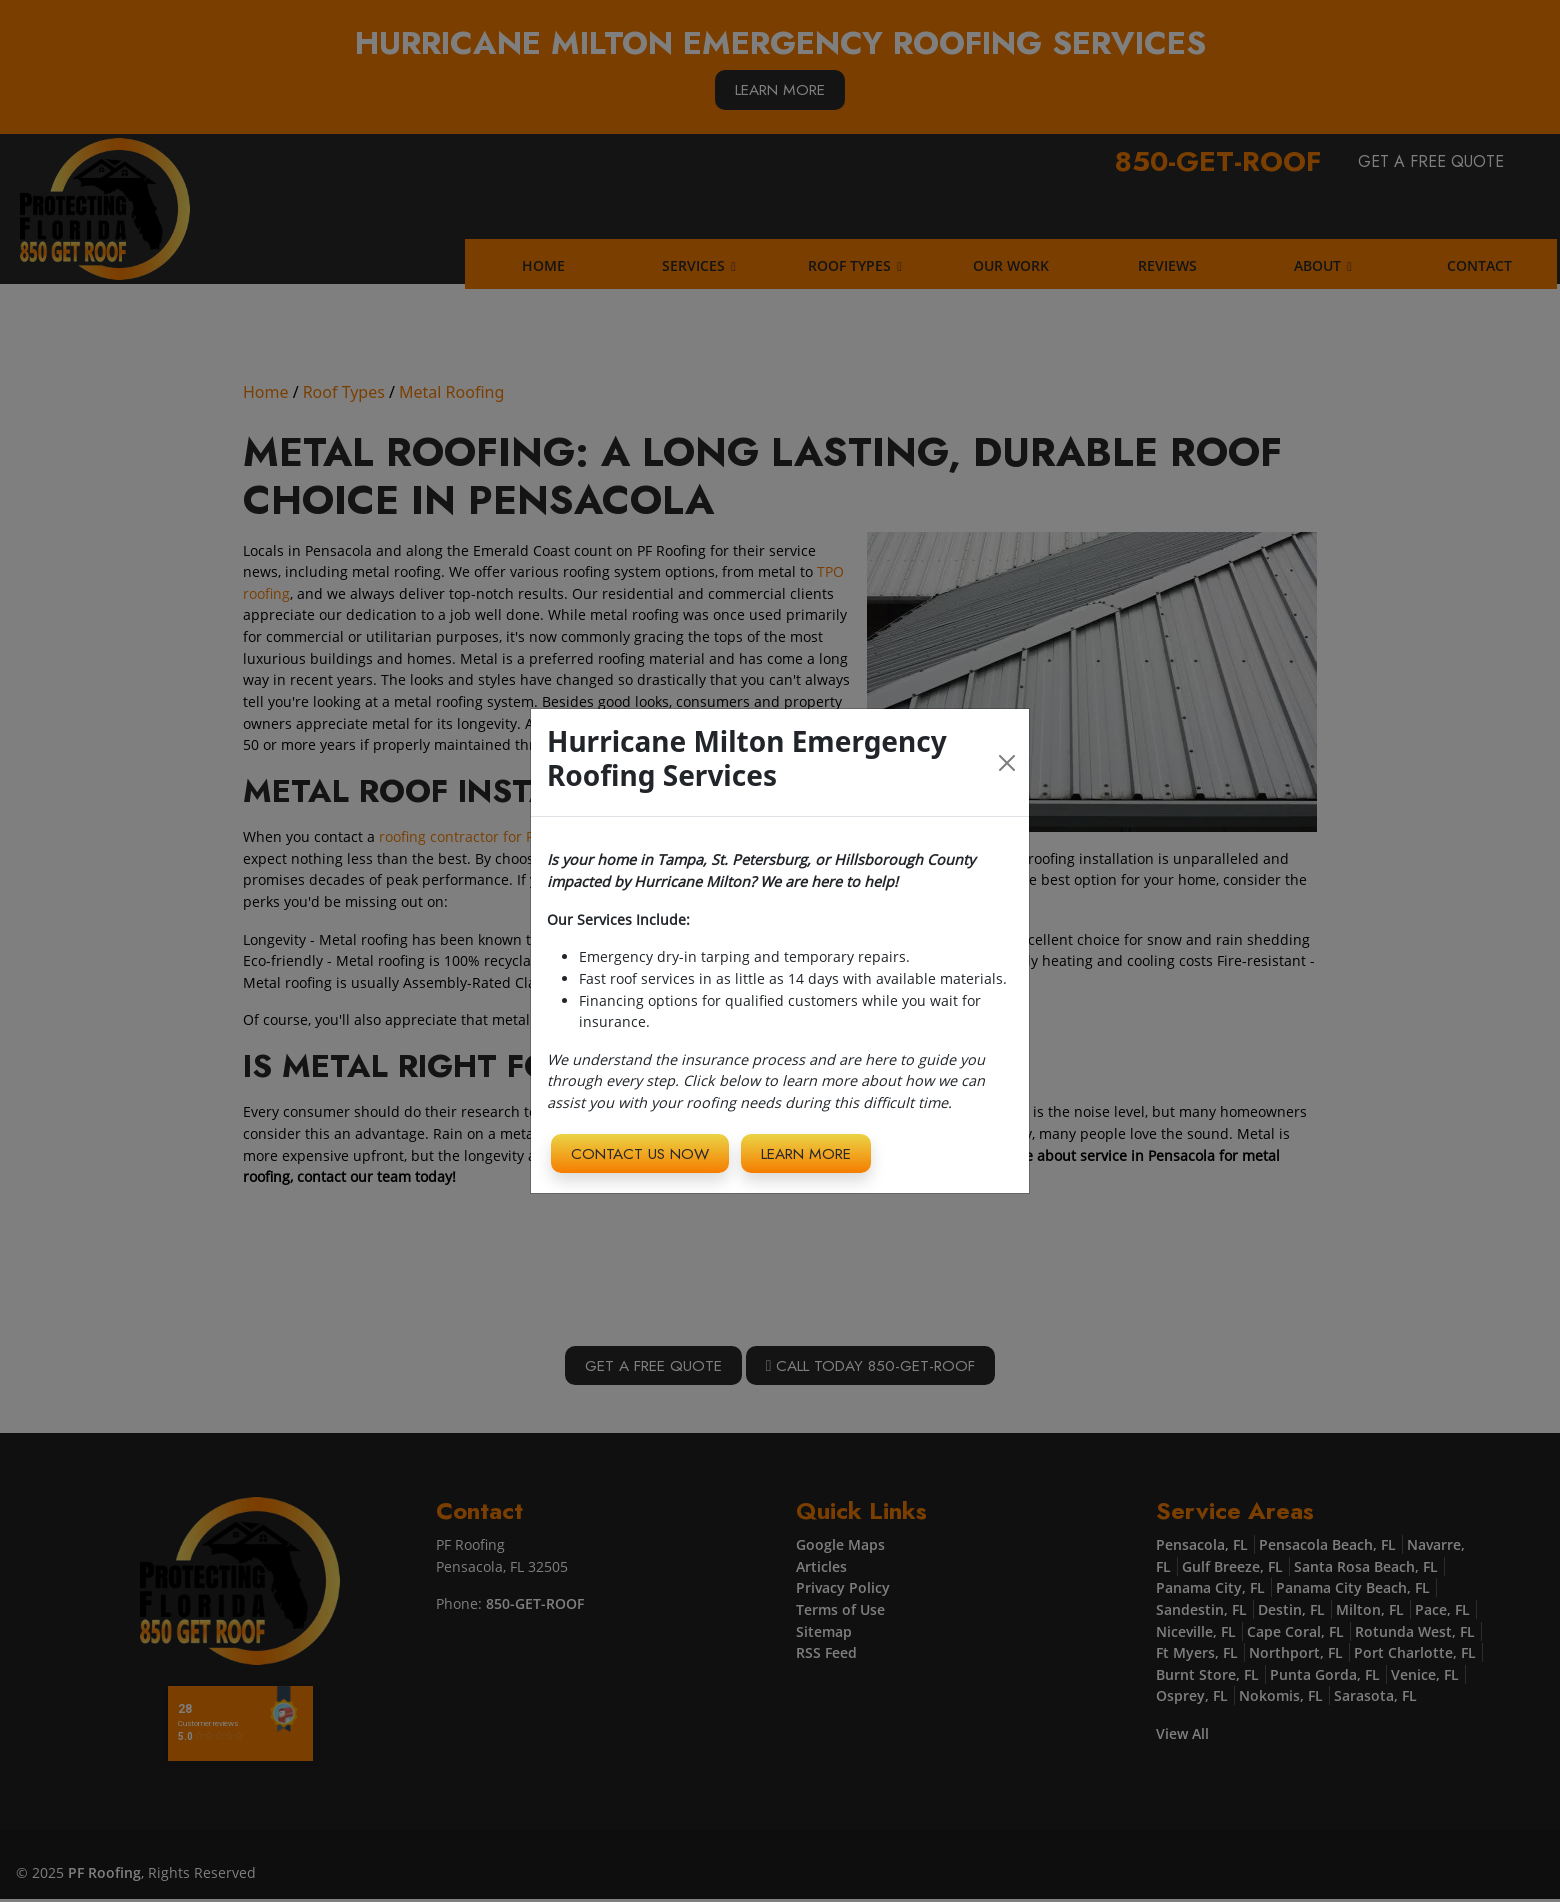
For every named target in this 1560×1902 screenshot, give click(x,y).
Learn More (818, 1152)
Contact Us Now (643, 1152)
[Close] (1007, 762)
